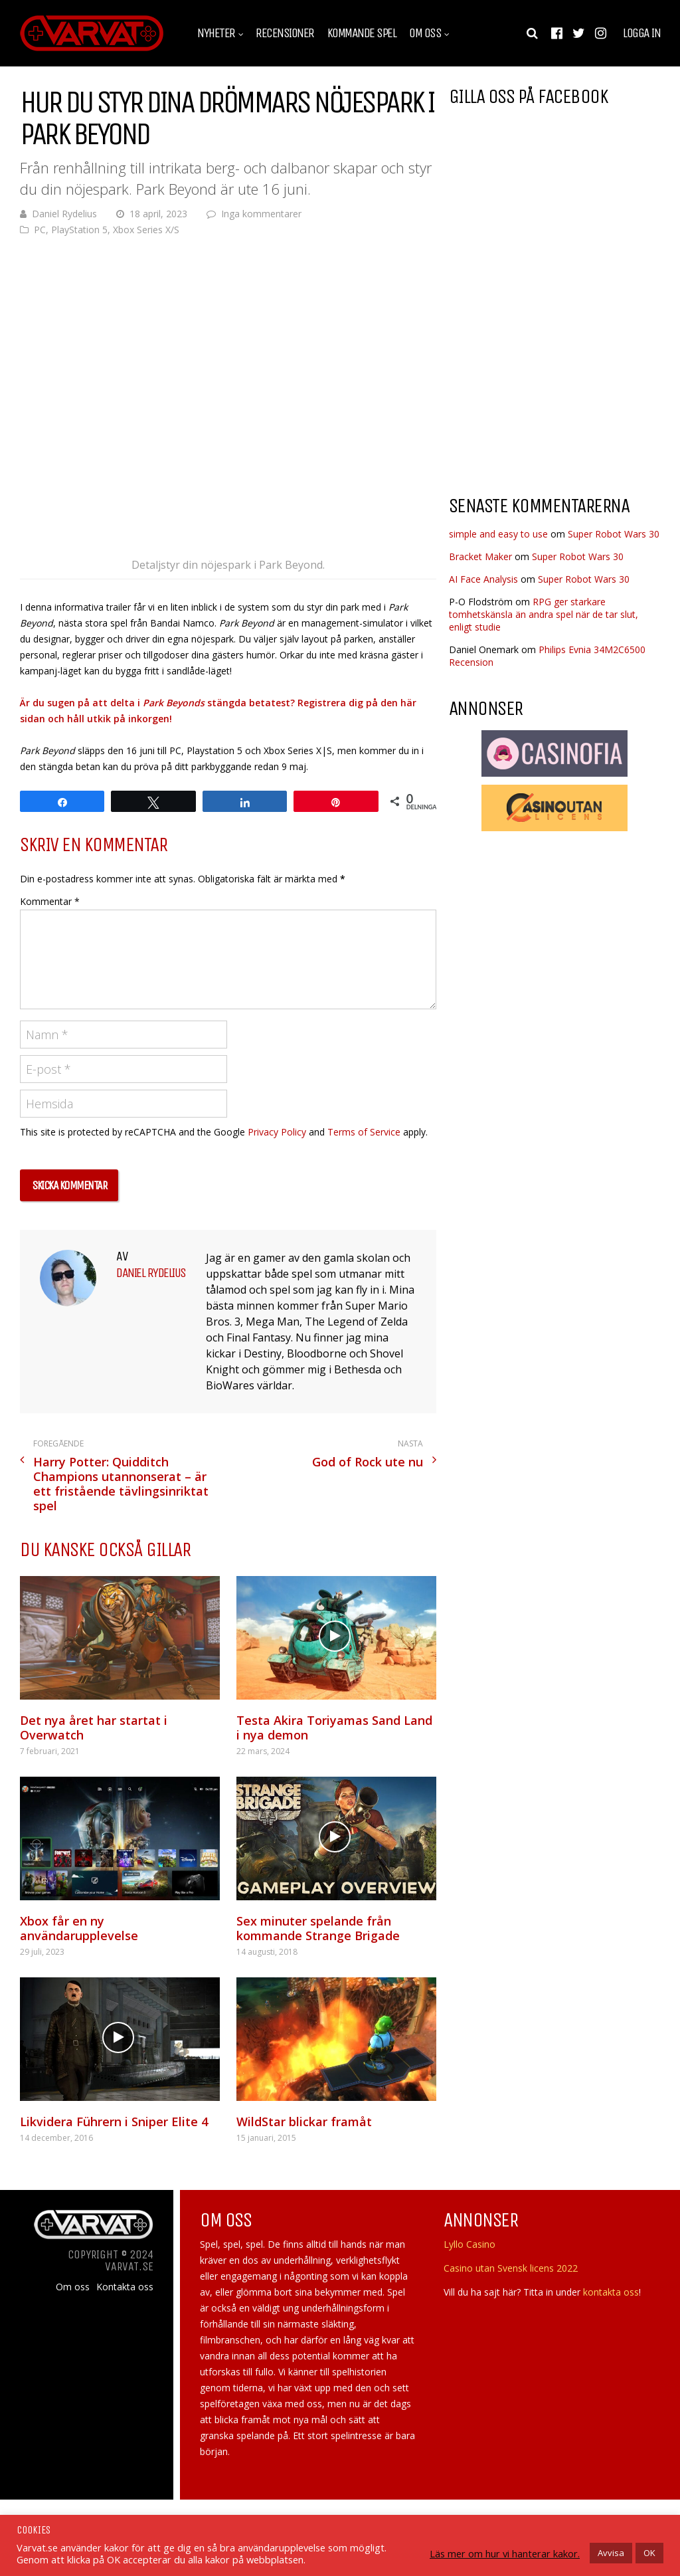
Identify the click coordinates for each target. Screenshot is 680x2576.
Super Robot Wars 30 (613, 534)
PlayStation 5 (79, 229)
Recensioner (285, 33)
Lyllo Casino (469, 2244)
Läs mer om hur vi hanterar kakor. (505, 2553)
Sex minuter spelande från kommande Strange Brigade (318, 1928)
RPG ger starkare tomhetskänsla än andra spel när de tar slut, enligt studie (543, 614)
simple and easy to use (498, 534)
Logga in (641, 33)
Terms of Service (363, 1132)
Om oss (425, 33)
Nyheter (216, 33)
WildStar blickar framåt (304, 2122)
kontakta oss (611, 2292)
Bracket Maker (480, 556)
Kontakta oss (124, 2287)
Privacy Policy (277, 1132)
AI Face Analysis (483, 579)
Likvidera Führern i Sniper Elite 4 (114, 2122)
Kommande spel (361, 33)
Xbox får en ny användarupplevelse (79, 1928)
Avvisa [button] (611, 2553)
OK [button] (649, 2553)
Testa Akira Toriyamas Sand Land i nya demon (334, 1727)
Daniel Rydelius (64, 213)
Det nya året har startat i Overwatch (93, 1727)
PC (40, 229)
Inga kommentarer (261, 213)
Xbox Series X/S (146, 229)
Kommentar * (50, 901)
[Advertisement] (560, 378)
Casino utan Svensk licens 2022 (511, 2268)
